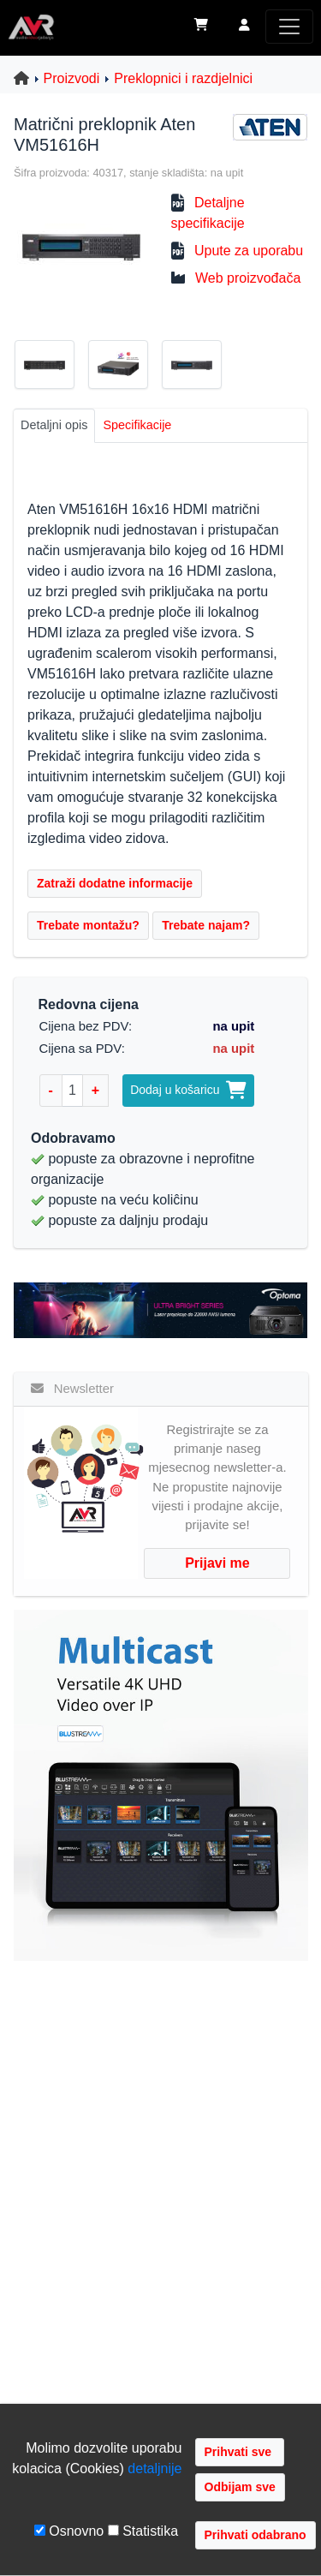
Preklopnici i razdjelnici (183, 78)
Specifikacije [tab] (137, 425)
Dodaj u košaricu (188, 1090)
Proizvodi (72, 78)
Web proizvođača (247, 278)
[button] (244, 26)
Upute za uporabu (248, 250)
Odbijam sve (240, 2487)
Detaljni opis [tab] (54, 425)
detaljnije (154, 2468)
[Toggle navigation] (289, 26)
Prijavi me (217, 1563)
